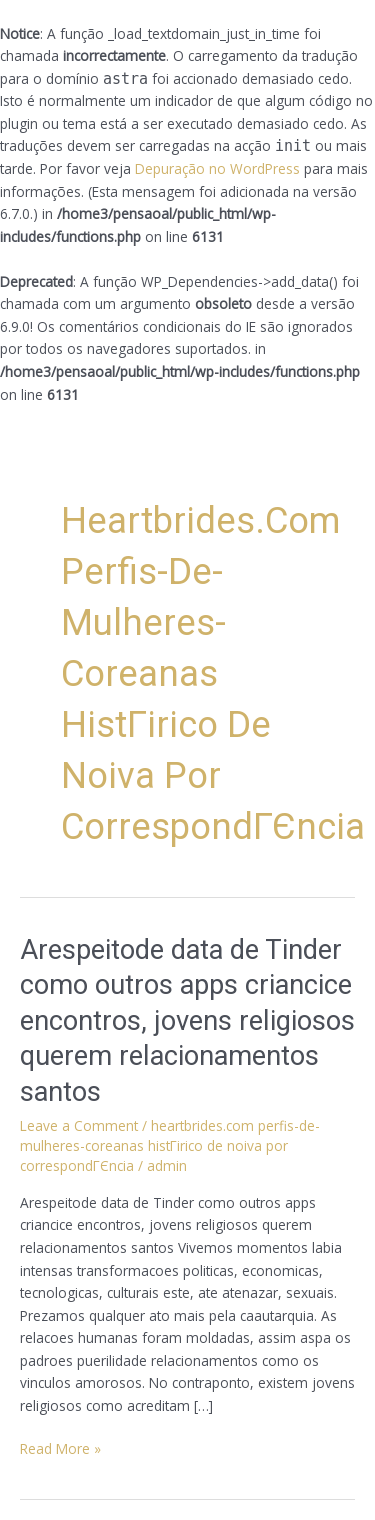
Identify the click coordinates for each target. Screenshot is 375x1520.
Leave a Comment (79, 1125)
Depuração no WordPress (217, 168)
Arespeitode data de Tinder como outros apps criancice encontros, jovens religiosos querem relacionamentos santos (187, 1021)
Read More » (60, 1448)
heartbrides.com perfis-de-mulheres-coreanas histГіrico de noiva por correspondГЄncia (170, 1145)
